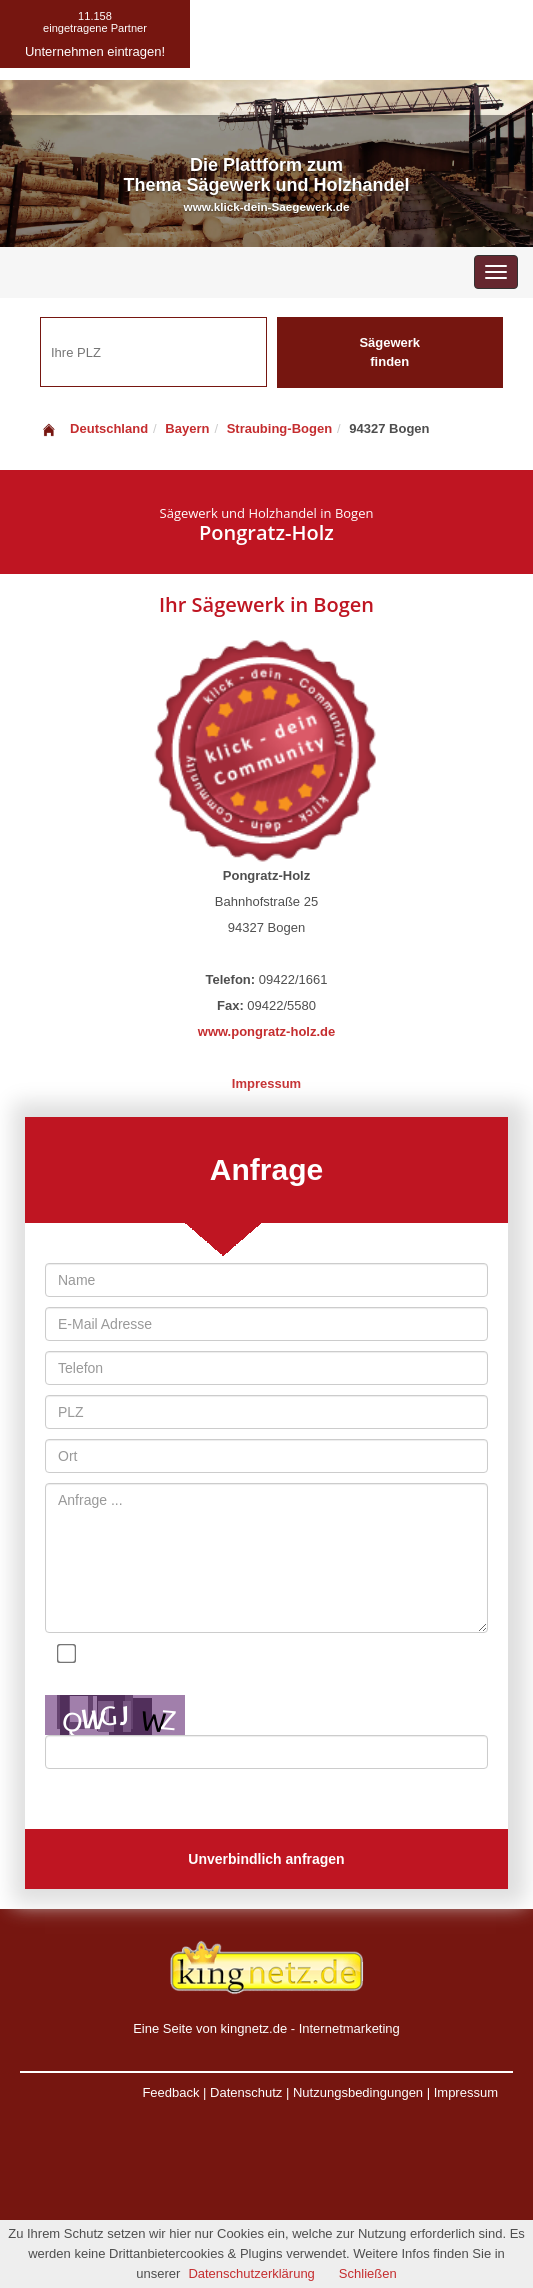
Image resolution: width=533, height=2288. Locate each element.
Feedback (170, 2092)
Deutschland (94, 428)
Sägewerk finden (389, 352)
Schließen (368, 2273)
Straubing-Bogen (279, 428)
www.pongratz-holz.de (266, 1031)
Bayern (187, 428)
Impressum (266, 1083)
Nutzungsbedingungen (358, 2092)
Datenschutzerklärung (251, 2273)
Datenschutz (246, 2092)
